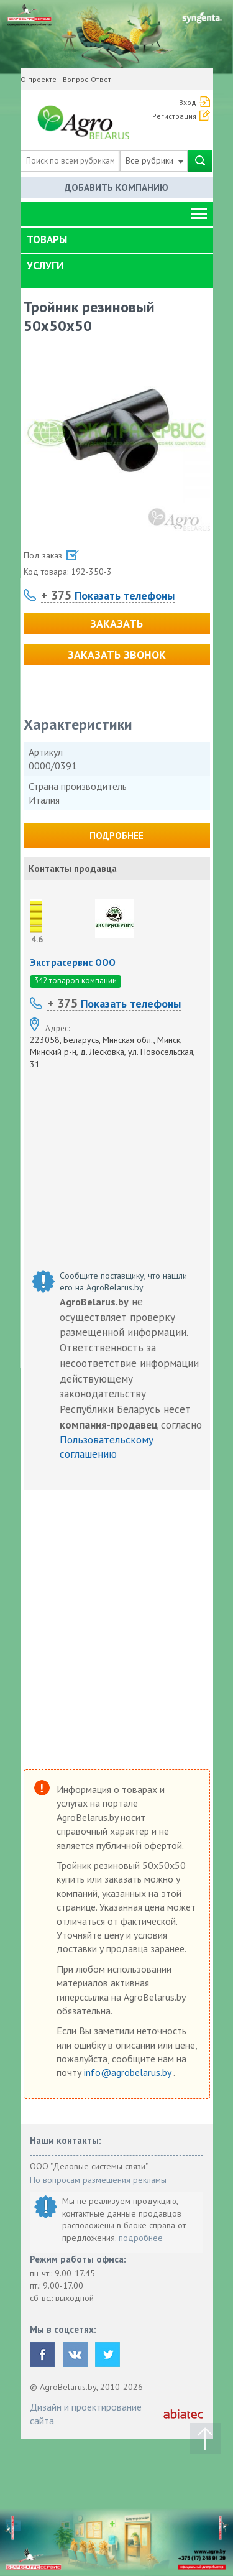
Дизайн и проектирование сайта (86, 2414)
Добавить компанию (116, 187)
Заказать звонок (117, 654)
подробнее (141, 2237)
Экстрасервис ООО (73, 962)
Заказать (116, 623)
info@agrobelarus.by (128, 2072)
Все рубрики (155, 160)
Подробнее (116, 835)
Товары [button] (47, 239)
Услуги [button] (45, 265)
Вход (187, 102)
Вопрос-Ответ (87, 79)
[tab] (117, 240)
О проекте (39, 79)
